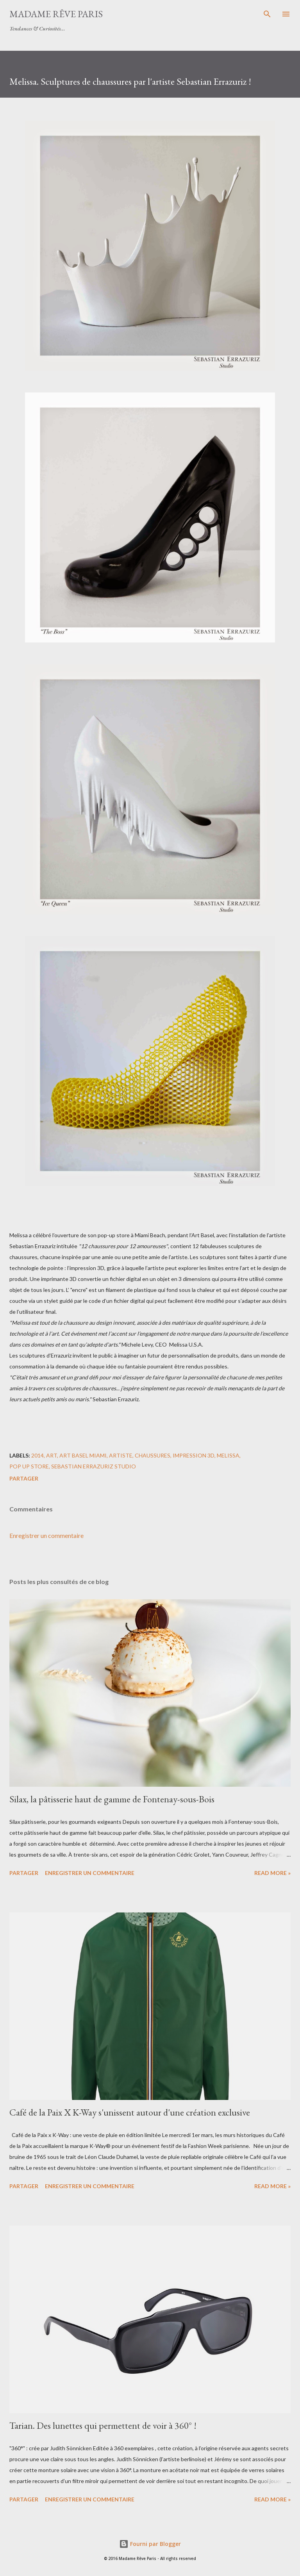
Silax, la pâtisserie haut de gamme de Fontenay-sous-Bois (111, 1799)
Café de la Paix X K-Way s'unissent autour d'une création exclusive (129, 2112)
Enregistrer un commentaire (46, 1535)
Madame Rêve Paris (56, 14)
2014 (37, 1455)
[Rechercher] (267, 14)
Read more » (272, 1873)
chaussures (152, 1455)
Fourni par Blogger (150, 2543)
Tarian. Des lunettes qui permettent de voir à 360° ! (102, 2425)
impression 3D (193, 1455)
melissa (228, 1455)
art (51, 1455)
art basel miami (83, 1455)
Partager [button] (23, 1478)
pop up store (29, 1466)
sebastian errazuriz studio (93, 1466)
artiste (120, 1455)
